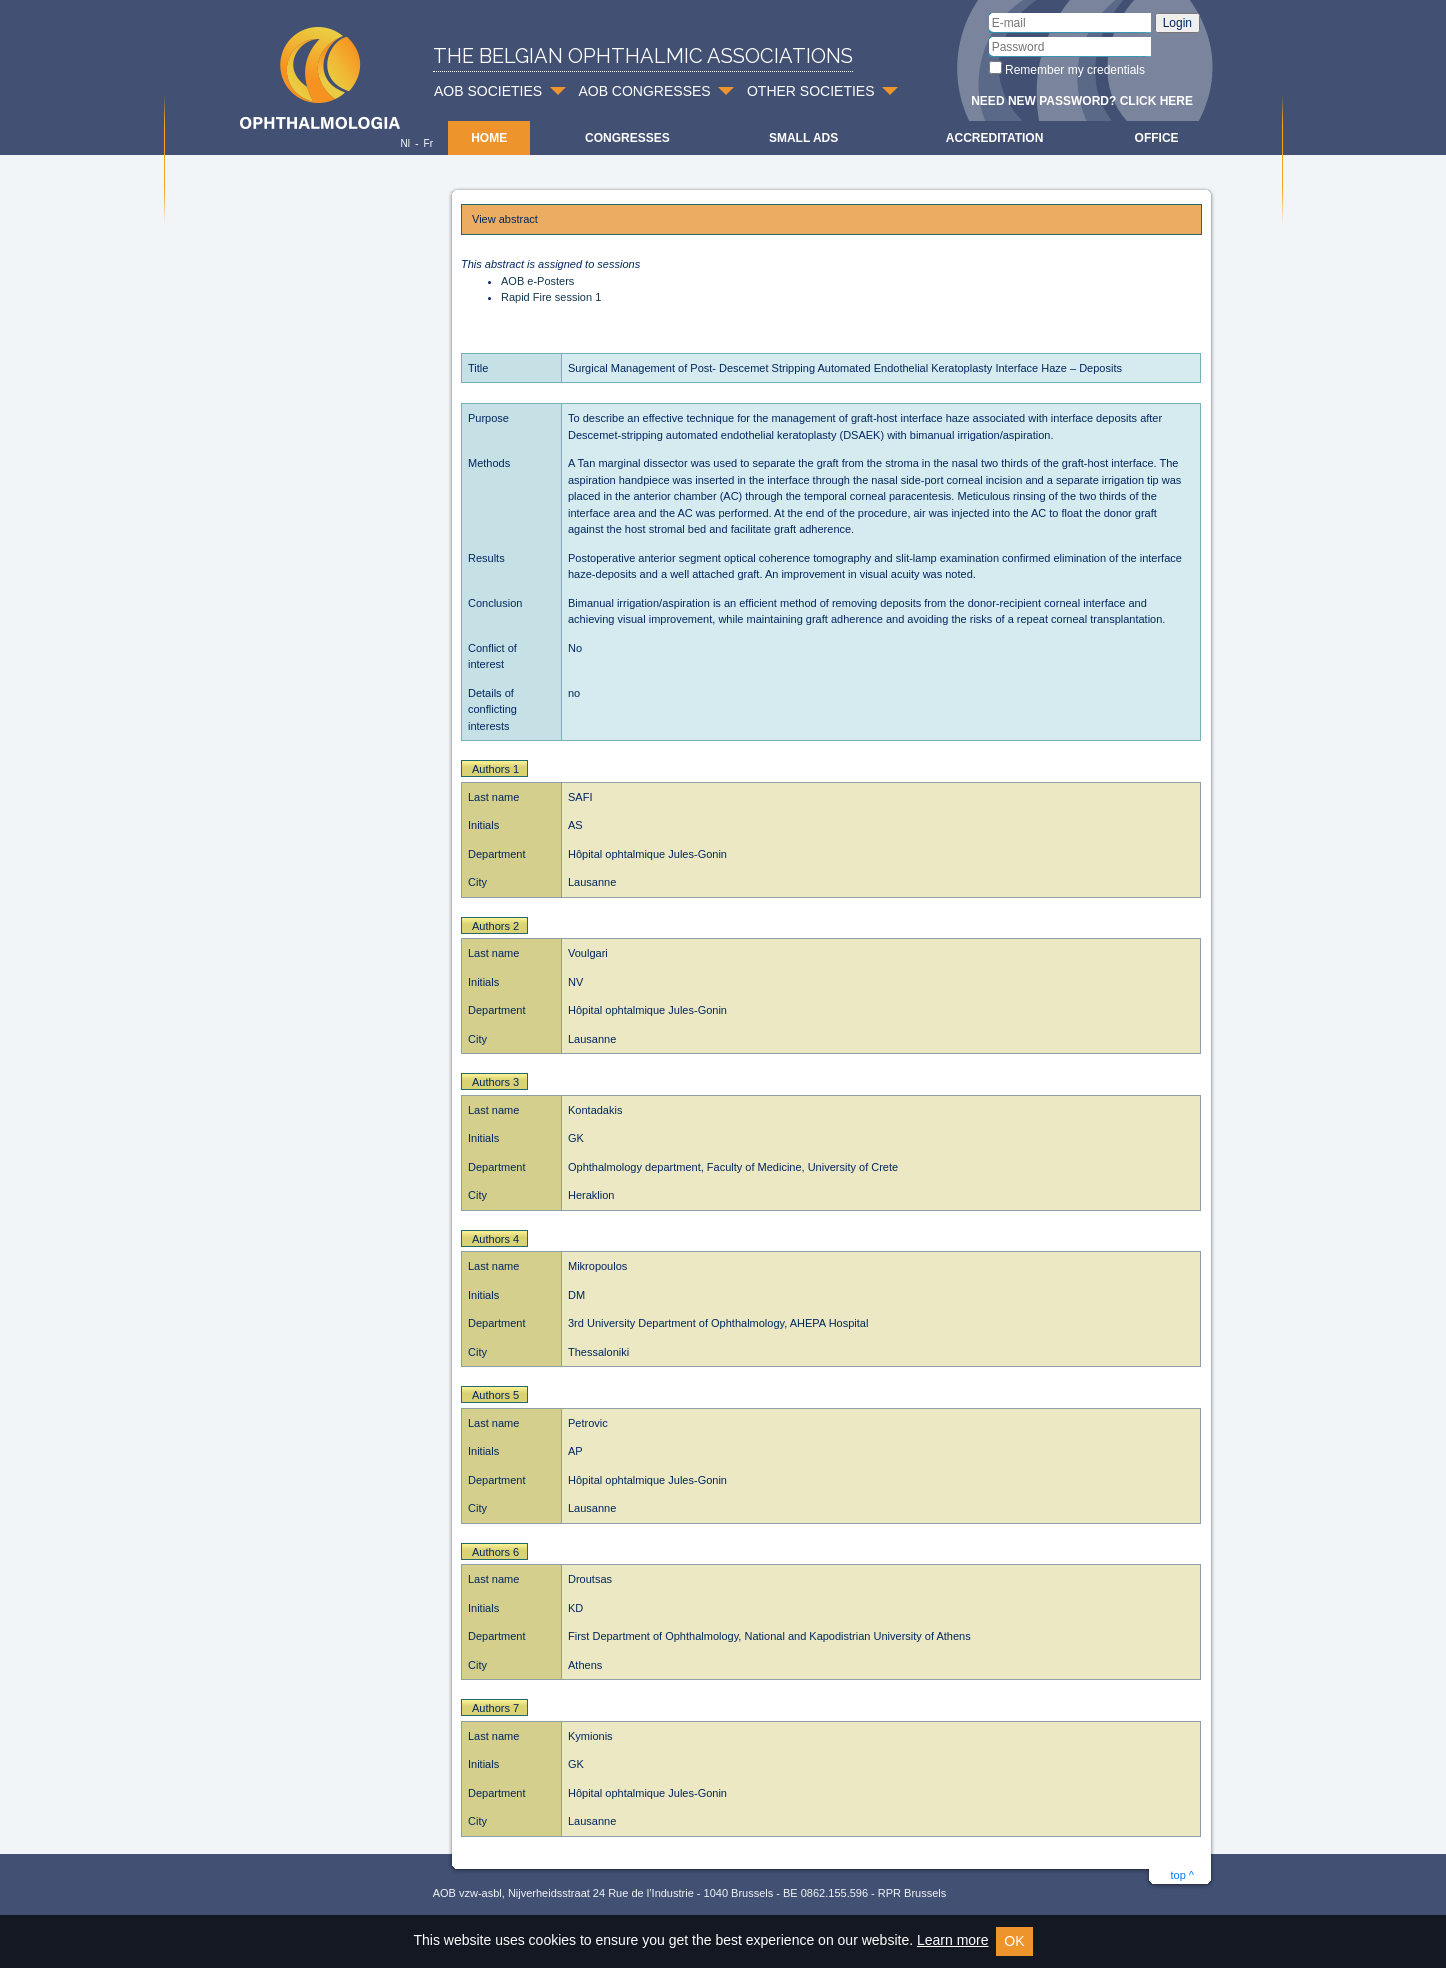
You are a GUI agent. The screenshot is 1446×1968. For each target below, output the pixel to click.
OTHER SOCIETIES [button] (811, 91)
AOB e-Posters (537, 281)
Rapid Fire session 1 (551, 297)
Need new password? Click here (1082, 101)
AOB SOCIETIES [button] (488, 91)
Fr (428, 143)
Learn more (953, 1940)
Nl (404, 143)
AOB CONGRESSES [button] (644, 91)
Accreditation (995, 138)
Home (489, 138)
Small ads (803, 138)
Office (1157, 138)
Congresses (627, 138)
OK (1014, 1941)
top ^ (1182, 1875)
